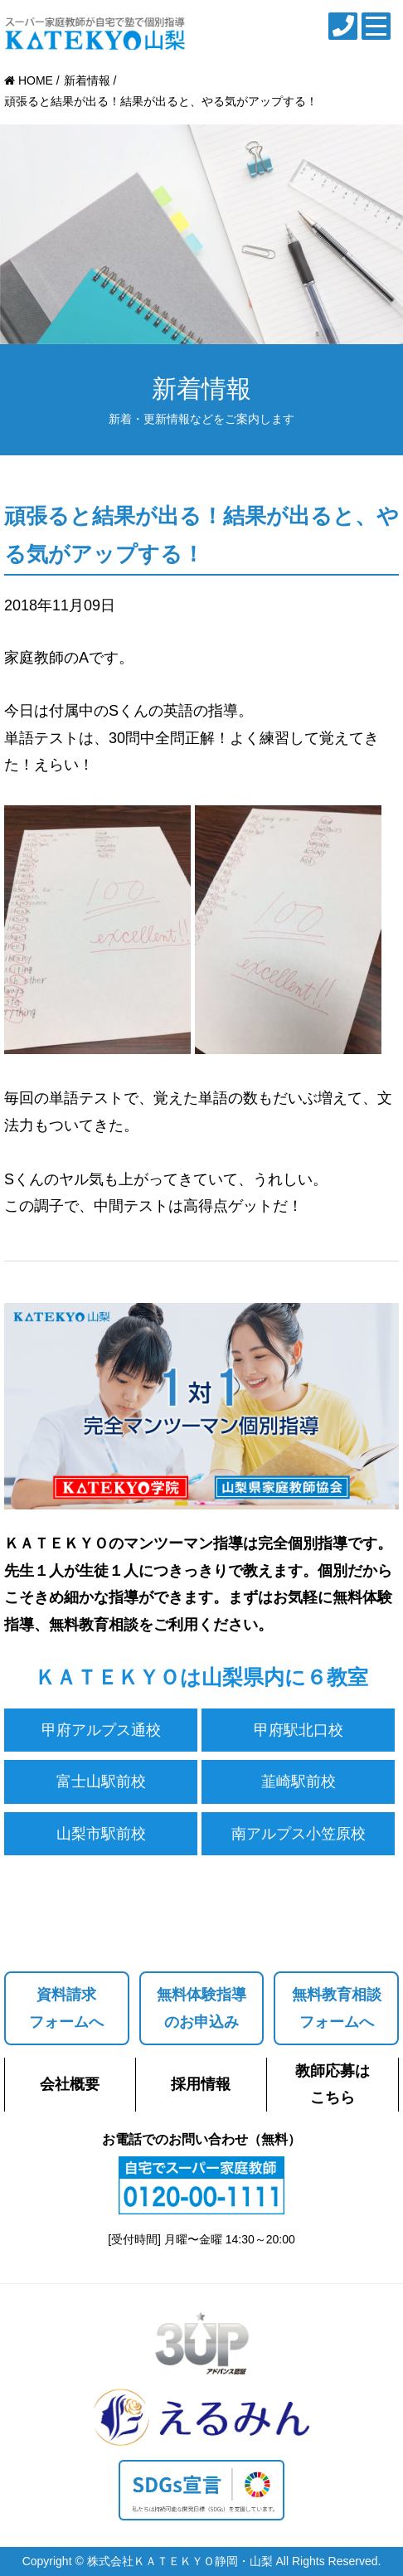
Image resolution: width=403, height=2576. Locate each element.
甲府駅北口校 (298, 1730)
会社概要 (70, 2084)
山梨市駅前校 (101, 1833)
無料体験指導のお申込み (201, 2007)
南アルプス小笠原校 (298, 1833)
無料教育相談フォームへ (336, 2007)
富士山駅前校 (101, 1781)
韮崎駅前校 (298, 1781)
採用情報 (201, 2084)
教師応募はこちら (332, 2084)
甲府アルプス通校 (101, 1730)
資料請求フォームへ (66, 2007)
